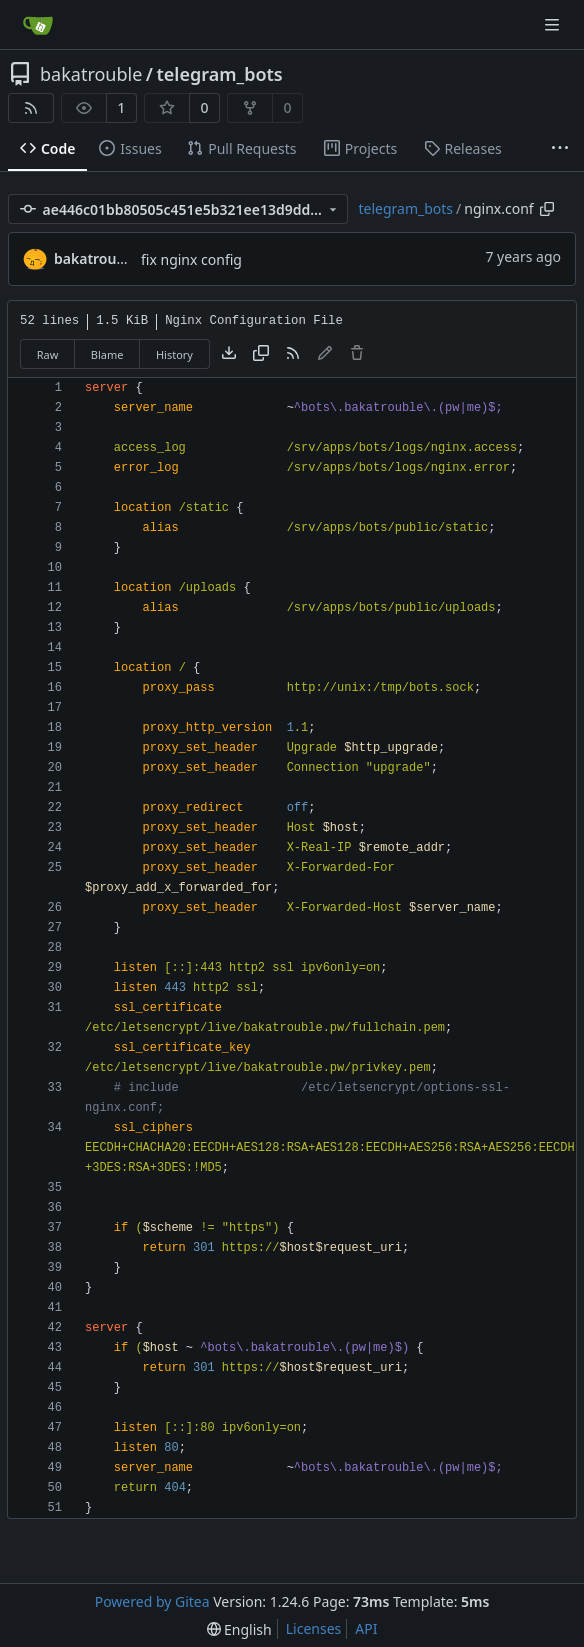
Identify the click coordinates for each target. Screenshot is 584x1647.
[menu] (239, 1629)
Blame (107, 354)
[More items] (560, 149)
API (366, 1628)
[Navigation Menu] (554, 24)
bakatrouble (91, 74)
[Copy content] (261, 354)
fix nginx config (191, 259)
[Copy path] (547, 209)
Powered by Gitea (152, 1601)
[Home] (38, 25)
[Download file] (229, 354)
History (174, 354)
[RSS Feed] (31, 108)
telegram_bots (220, 74)
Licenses (314, 1628)
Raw (48, 354)
